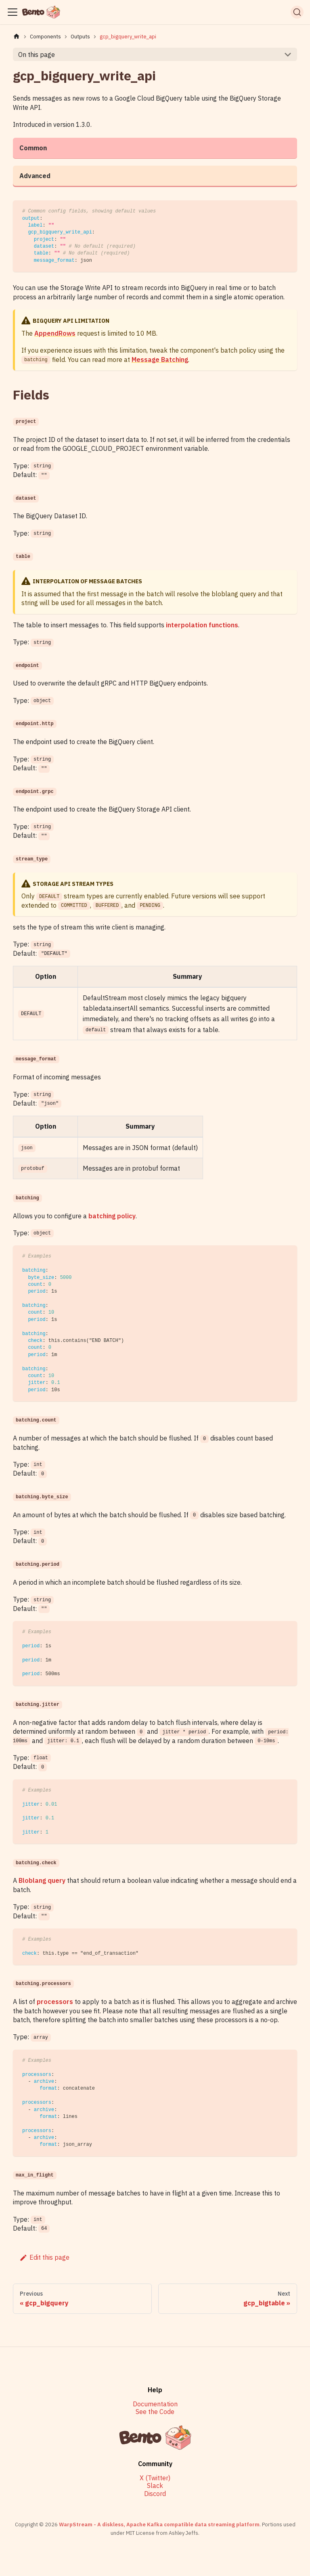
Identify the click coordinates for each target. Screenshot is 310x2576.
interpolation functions (202, 625)
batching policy (112, 1216)
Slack (155, 2486)
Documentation (155, 2404)
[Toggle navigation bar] (12, 12)
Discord (155, 2494)
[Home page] (16, 36)
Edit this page (44, 2257)
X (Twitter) (155, 2478)
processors (55, 2002)
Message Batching (160, 359)
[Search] (297, 12)
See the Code (155, 2412)
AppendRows (54, 333)
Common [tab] (33, 148)
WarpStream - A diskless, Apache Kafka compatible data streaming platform (159, 2524)
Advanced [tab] (34, 176)
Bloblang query (42, 1880)
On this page (36, 54)
